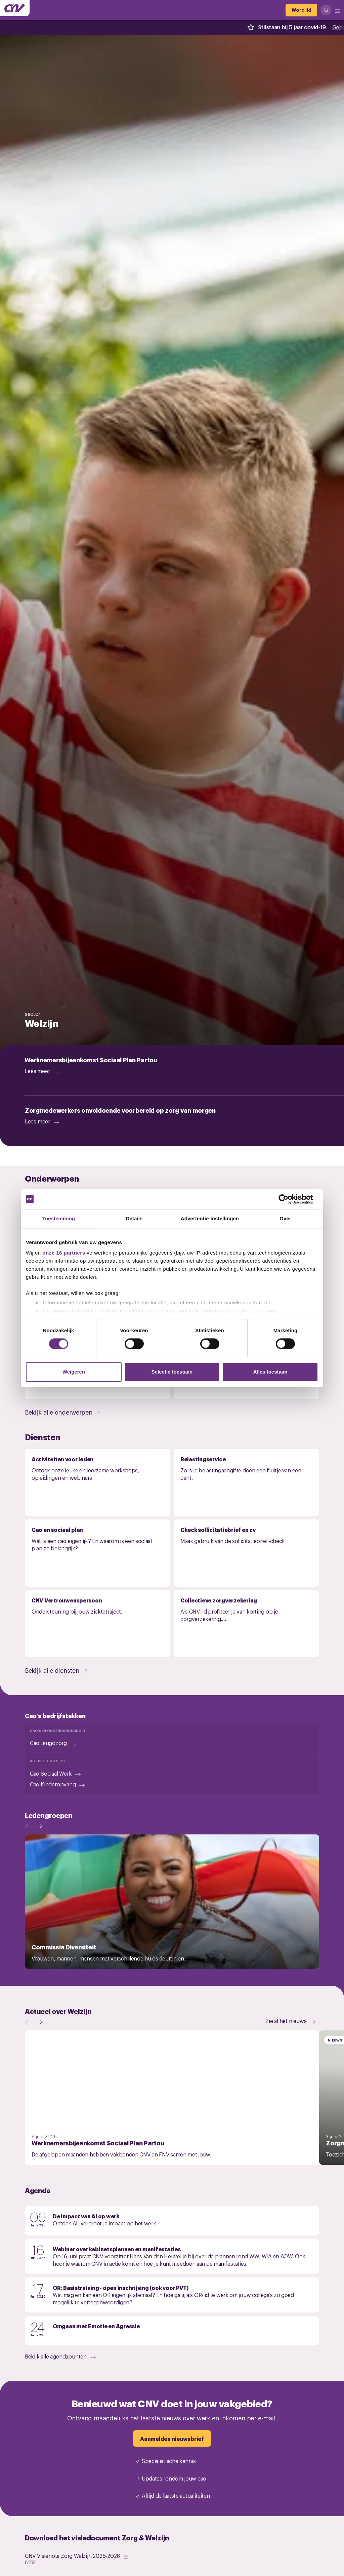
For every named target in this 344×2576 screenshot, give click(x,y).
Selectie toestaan (172, 1372)
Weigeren (73, 1372)
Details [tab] (134, 1218)
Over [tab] (285, 1218)
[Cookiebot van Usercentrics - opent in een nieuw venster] (288, 1199)
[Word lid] (301, 10)
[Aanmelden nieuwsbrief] (172, 2438)
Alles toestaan (270, 1372)
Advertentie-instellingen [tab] (210, 1218)
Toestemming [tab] (58, 1218)
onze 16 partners (63, 1253)
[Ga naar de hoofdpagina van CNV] (14, 8)
